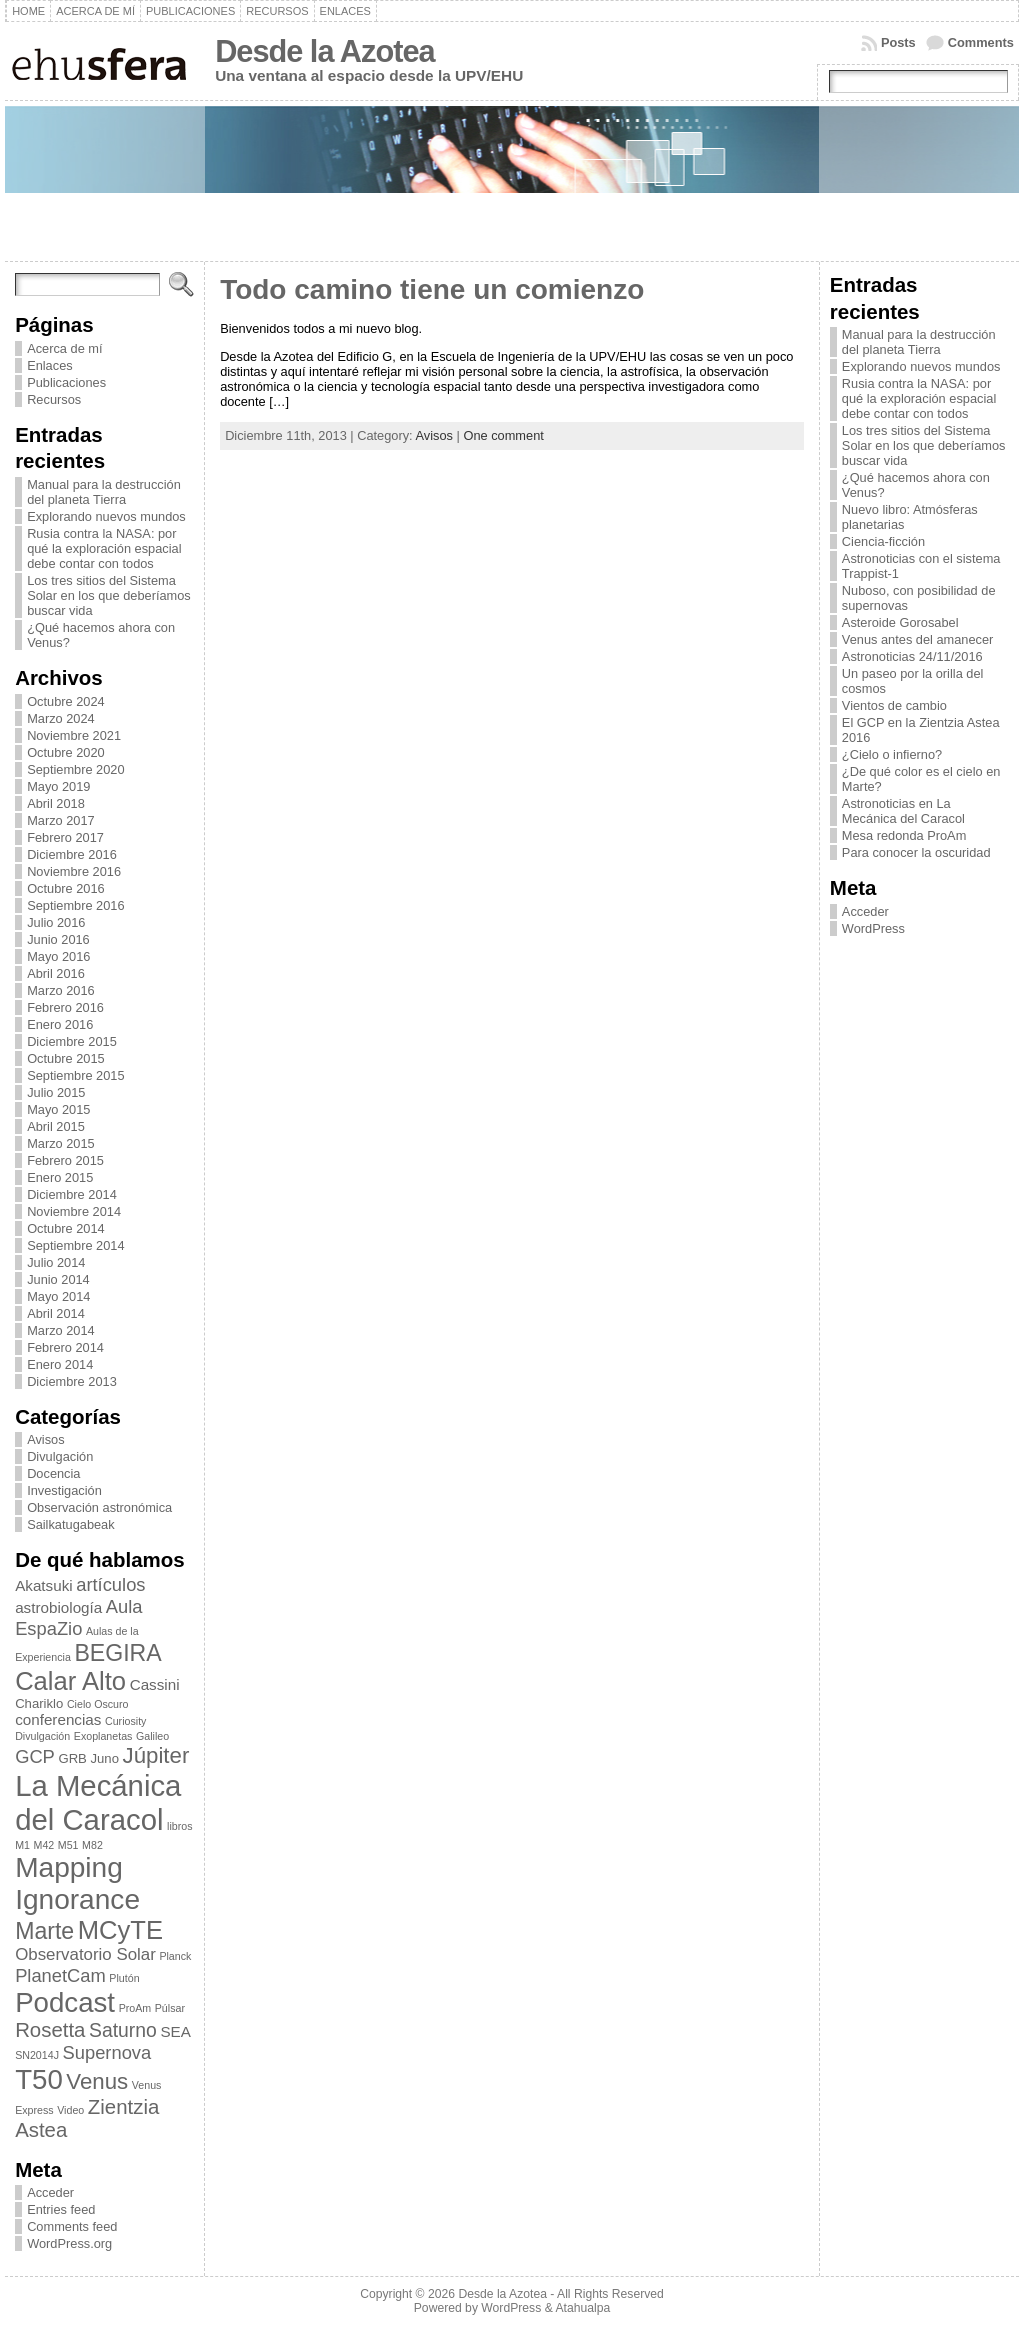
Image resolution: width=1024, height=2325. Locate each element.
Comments (981, 42)
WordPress (873, 928)
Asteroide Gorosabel (900, 622)
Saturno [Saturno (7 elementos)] (123, 2030)
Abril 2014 (56, 1313)
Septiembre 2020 (75, 769)
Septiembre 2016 (75, 905)
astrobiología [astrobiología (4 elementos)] (58, 1607)
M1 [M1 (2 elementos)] (22, 1845)
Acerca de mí (64, 348)
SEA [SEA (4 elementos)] (175, 2031)
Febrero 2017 (65, 837)
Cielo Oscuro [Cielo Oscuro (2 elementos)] (98, 1704)
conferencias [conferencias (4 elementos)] (58, 1719)
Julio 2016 (56, 922)
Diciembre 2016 (72, 854)
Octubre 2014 (66, 1228)
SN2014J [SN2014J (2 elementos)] (37, 2055)
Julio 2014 (56, 1262)
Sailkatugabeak (71, 1524)
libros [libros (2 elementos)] (179, 1826)
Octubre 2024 (66, 701)
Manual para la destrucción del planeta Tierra (104, 492)
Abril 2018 (56, 803)
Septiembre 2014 (75, 1245)
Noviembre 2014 (74, 1211)
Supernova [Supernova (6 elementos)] (107, 2052)
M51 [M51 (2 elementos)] (68, 1845)
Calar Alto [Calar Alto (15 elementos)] (70, 1681)
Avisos (45, 1439)
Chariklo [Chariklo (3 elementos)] (39, 1703)
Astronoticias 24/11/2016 (912, 656)
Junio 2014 (58, 1279)
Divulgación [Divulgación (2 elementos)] (42, 1736)
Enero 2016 (60, 1024)
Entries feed (61, 2209)
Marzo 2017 (61, 820)
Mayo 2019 (58, 786)
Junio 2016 (58, 939)
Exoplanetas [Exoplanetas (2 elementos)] (103, 1736)
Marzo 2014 (61, 1330)
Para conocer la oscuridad (916, 852)
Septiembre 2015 (75, 1075)
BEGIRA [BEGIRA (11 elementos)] (117, 1653)
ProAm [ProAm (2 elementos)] (135, 2008)
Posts (898, 42)
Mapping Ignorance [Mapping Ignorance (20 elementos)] (77, 1883)
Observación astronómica (99, 1507)
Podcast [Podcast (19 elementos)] (65, 2002)
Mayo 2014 (58, 1296)
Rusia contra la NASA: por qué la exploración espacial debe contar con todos (104, 548)
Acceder (50, 2192)
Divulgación (60, 1456)
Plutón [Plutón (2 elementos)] (124, 1978)
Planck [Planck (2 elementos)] (175, 1956)
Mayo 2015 (58, 1109)
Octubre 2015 (66, 1058)
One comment (503, 435)
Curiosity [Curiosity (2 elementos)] (125, 1721)
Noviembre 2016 (74, 871)
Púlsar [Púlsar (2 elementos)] (170, 2008)
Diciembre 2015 (72, 1041)
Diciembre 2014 (72, 1194)
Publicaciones (66, 382)
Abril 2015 (56, 1126)
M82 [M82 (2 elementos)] (92, 1845)
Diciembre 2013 (72, 1381)
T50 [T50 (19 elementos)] (39, 2079)
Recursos (54, 399)
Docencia (53, 1473)
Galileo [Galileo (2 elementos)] (152, 1736)
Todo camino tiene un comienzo (432, 289)
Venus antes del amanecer (918, 639)
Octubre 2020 (66, 752)
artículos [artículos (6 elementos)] (110, 1584)
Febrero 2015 (65, 1160)
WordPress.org (69, 2243)
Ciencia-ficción (883, 541)
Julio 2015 (56, 1092)
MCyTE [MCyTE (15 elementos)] (120, 1930)
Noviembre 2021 (74, 735)
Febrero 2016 (65, 1007)
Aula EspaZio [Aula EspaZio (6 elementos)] (78, 1617)
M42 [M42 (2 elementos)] (44, 1845)
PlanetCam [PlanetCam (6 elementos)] (60, 1975)
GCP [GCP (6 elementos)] (35, 1756)
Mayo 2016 (58, 956)
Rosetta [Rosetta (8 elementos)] (50, 2030)
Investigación (64, 1490)
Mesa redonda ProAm (904, 835)
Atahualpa (582, 2308)
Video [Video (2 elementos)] (70, 2110)
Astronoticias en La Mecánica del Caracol (903, 811)
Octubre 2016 (66, 888)
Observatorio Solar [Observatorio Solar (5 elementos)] (85, 1954)
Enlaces (50, 365)
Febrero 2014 (65, 1347)
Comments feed (72, 2226)
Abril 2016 (56, 973)
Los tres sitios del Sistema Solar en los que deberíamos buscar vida (109, 595)
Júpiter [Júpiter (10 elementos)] (156, 1755)
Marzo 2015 (61, 1143)
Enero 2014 (60, 1364)
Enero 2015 (60, 1177)
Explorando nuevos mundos (106, 516)
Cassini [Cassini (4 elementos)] (155, 1684)
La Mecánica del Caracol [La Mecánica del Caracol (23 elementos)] (98, 1802)
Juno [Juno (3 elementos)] (104, 1758)
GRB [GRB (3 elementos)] (72, 1758)
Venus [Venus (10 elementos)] (97, 2081)
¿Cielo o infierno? (892, 754)
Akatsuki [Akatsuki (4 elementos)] (44, 1585)
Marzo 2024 (61, 718)
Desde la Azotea (324, 51)
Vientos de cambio (894, 705)
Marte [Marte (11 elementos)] (44, 1931)
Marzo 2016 (61, 990)
